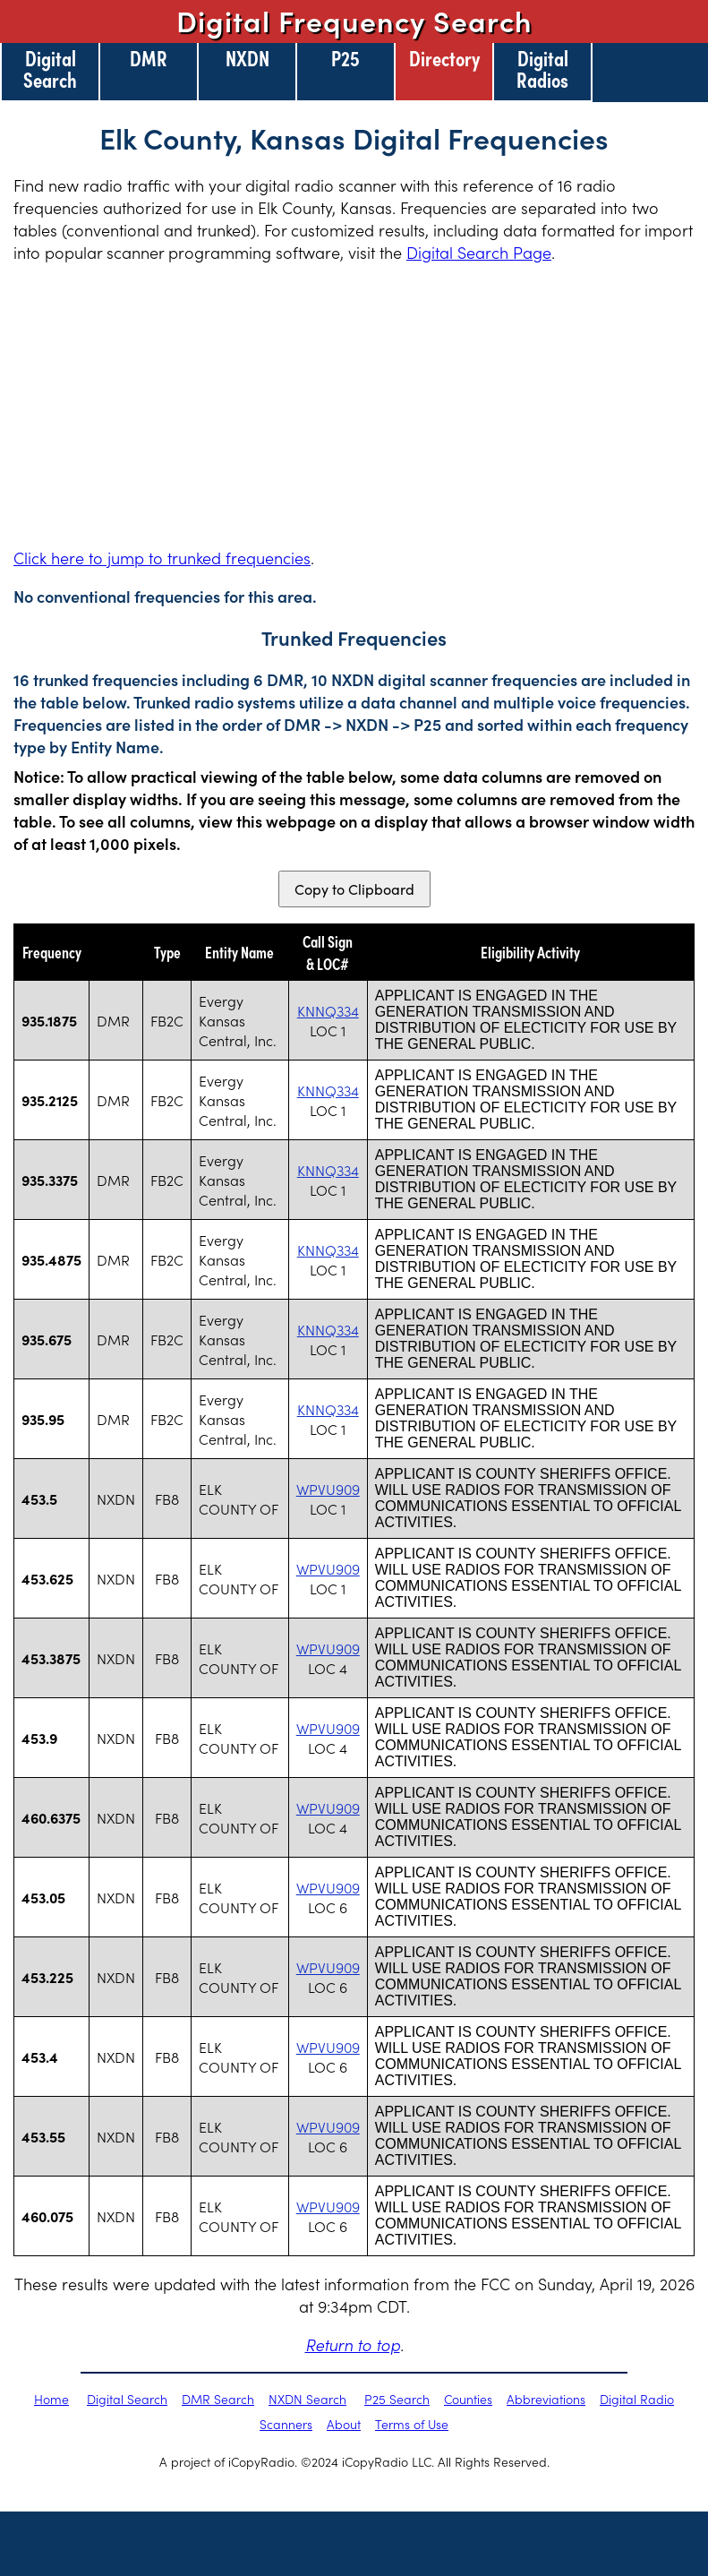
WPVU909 (328, 1488)
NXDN (247, 57)
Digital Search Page (478, 252)
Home (51, 2399)
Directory (444, 57)
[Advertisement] (354, 404)
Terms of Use (411, 2424)
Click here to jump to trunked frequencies (162, 557)
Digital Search (50, 68)
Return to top (352, 2344)
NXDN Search (307, 2399)
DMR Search (218, 2399)
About (344, 2424)
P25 (345, 57)
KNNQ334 (328, 1010)
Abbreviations (546, 2399)
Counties (468, 2399)
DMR (148, 57)
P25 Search (397, 2399)
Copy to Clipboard (354, 889)
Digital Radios (542, 68)
